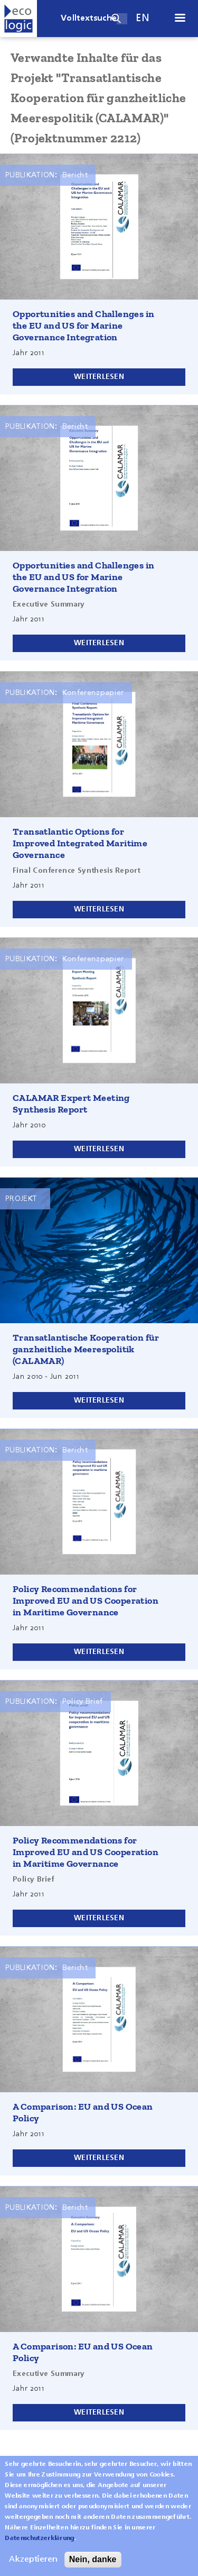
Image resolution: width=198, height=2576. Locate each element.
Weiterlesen (99, 377)
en (142, 18)
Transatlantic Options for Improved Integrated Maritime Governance (80, 843)
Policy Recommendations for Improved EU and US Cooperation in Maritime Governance (85, 1600)
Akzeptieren (33, 2567)
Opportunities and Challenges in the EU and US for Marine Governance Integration (83, 325)
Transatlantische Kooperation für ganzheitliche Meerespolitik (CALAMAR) (86, 1349)
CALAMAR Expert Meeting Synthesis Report (71, 1103)
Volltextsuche (89, 18)
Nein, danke (93, 2567)
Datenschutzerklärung (39, 2546)
